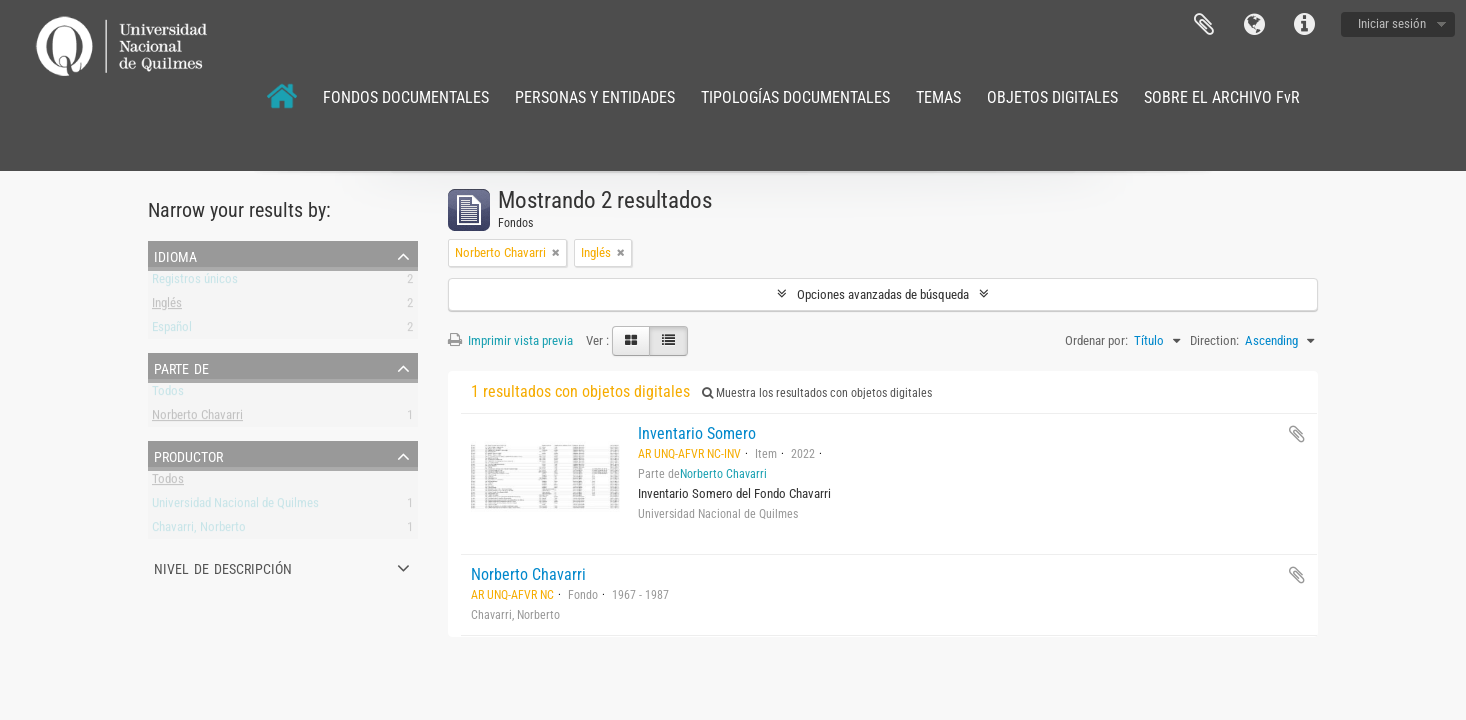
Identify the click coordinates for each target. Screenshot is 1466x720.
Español (172, 330)
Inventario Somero (697, 433)
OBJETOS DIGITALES (1052, 97)
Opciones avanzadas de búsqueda (883, 294)
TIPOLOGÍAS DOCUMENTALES (795, 97)
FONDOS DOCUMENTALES (406, 97)
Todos (168, 394)
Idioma (1254, 25)
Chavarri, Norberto (199, 530)
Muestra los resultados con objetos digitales (817, 393)
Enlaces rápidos (1304, 25)
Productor (188, 455)
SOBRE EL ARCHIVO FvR (1222, 97)
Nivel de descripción (223, 567)
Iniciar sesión (1392, 23)
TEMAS (938, 97)
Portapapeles (1204, 25)
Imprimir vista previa (510, 340)
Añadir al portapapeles (1297, 434)
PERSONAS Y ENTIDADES (595, 97)
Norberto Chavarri (197, 418)
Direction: (1214, 340)
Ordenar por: (1096, 340)
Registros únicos (195, 282)
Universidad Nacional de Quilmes (235, 506)
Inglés (167, 306)
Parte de (181, 367)
